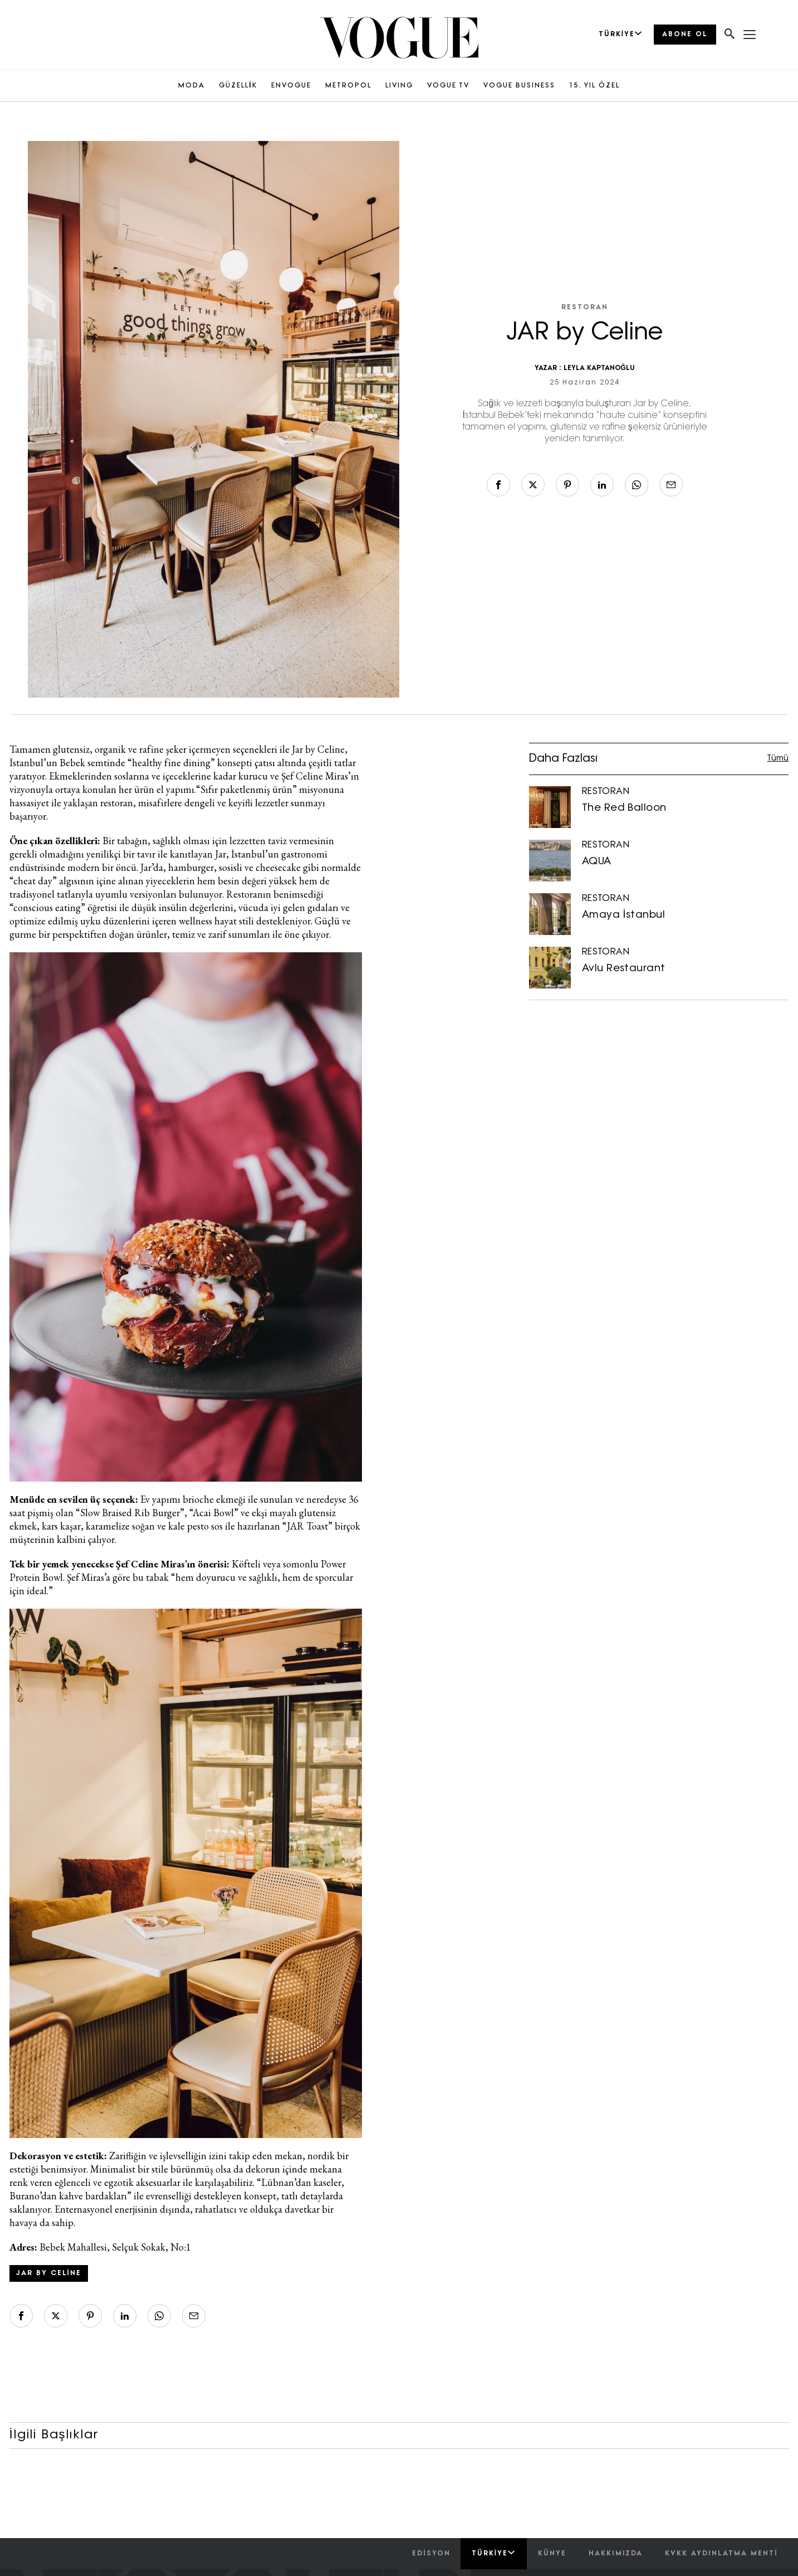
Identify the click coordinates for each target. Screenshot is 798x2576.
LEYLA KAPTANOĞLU (599, 368)
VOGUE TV (448, 85)
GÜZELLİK (238, 85)
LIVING (399, 85)
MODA (191, 85)
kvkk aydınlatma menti (721, 2553)
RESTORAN (584, 307)
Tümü (778, 758)
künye (552, 2553)
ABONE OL (685, 34)
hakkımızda (616, 2553)
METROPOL (348, 85)
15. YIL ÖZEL (594, 85)
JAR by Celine (48, 2273)
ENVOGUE (291, 85)
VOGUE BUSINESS (519, 85)
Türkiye (494, 2553)
